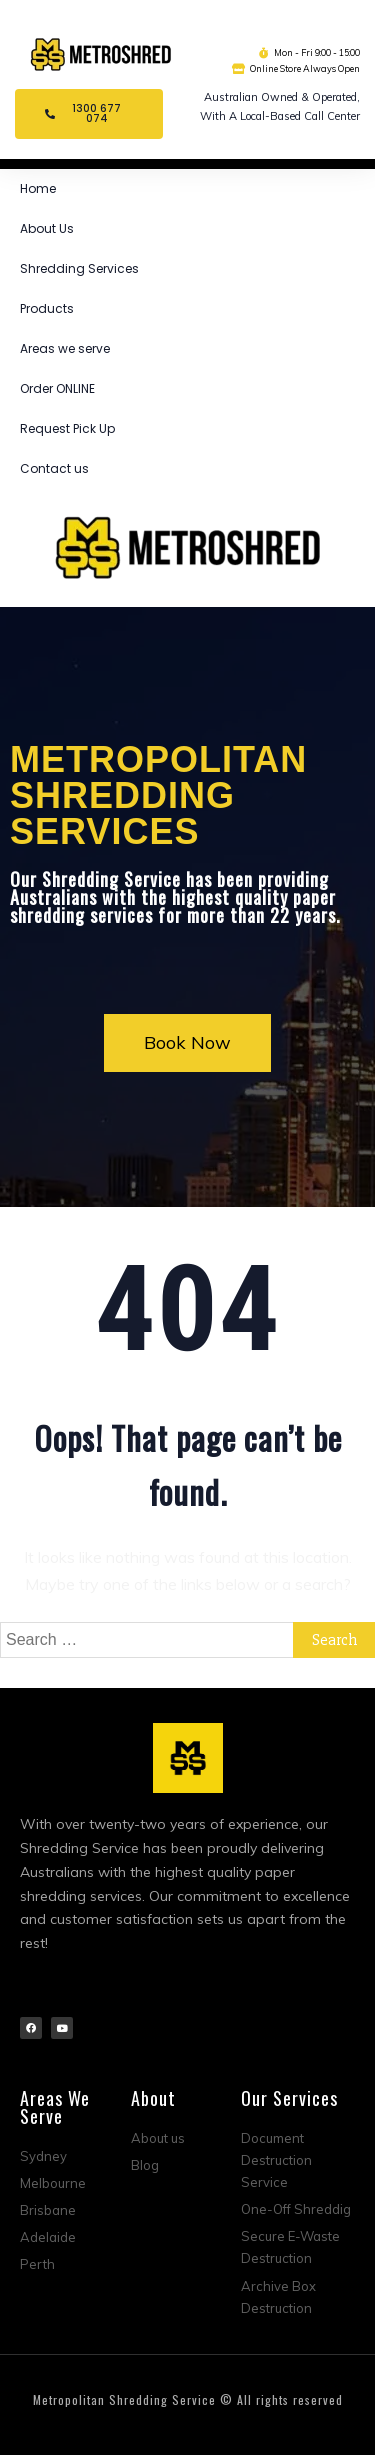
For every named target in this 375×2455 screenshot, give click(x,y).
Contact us (54, 468)
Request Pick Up (67, 428)
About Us (47, 228)
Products (47, 308)
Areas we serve (65, 348)
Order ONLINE (57, 388)
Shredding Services (79, 268)
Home (38, 188)
